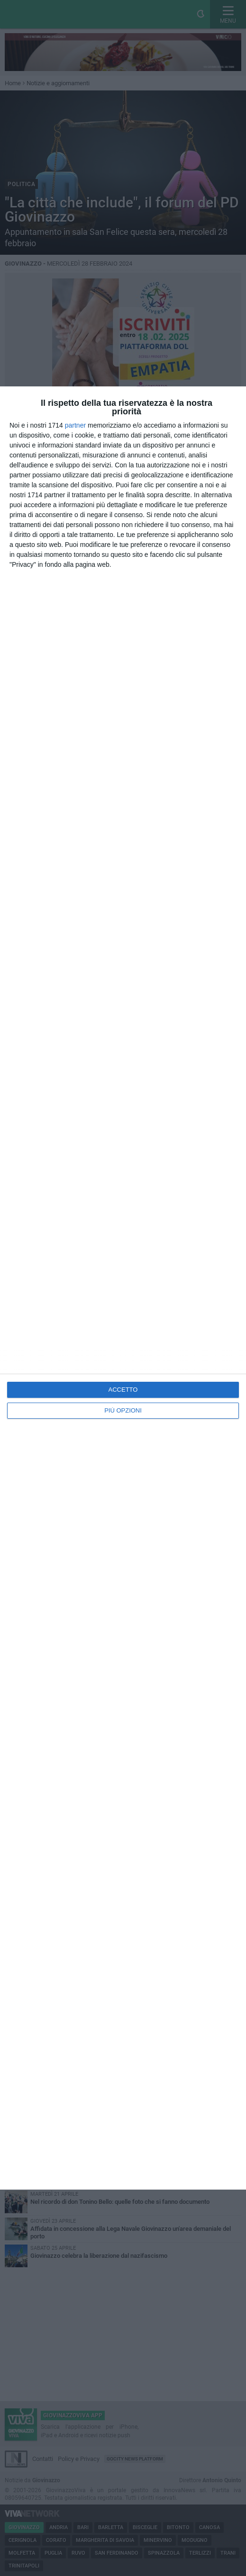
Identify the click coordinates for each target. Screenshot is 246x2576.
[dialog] (123, 1288)
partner (75, 425)
